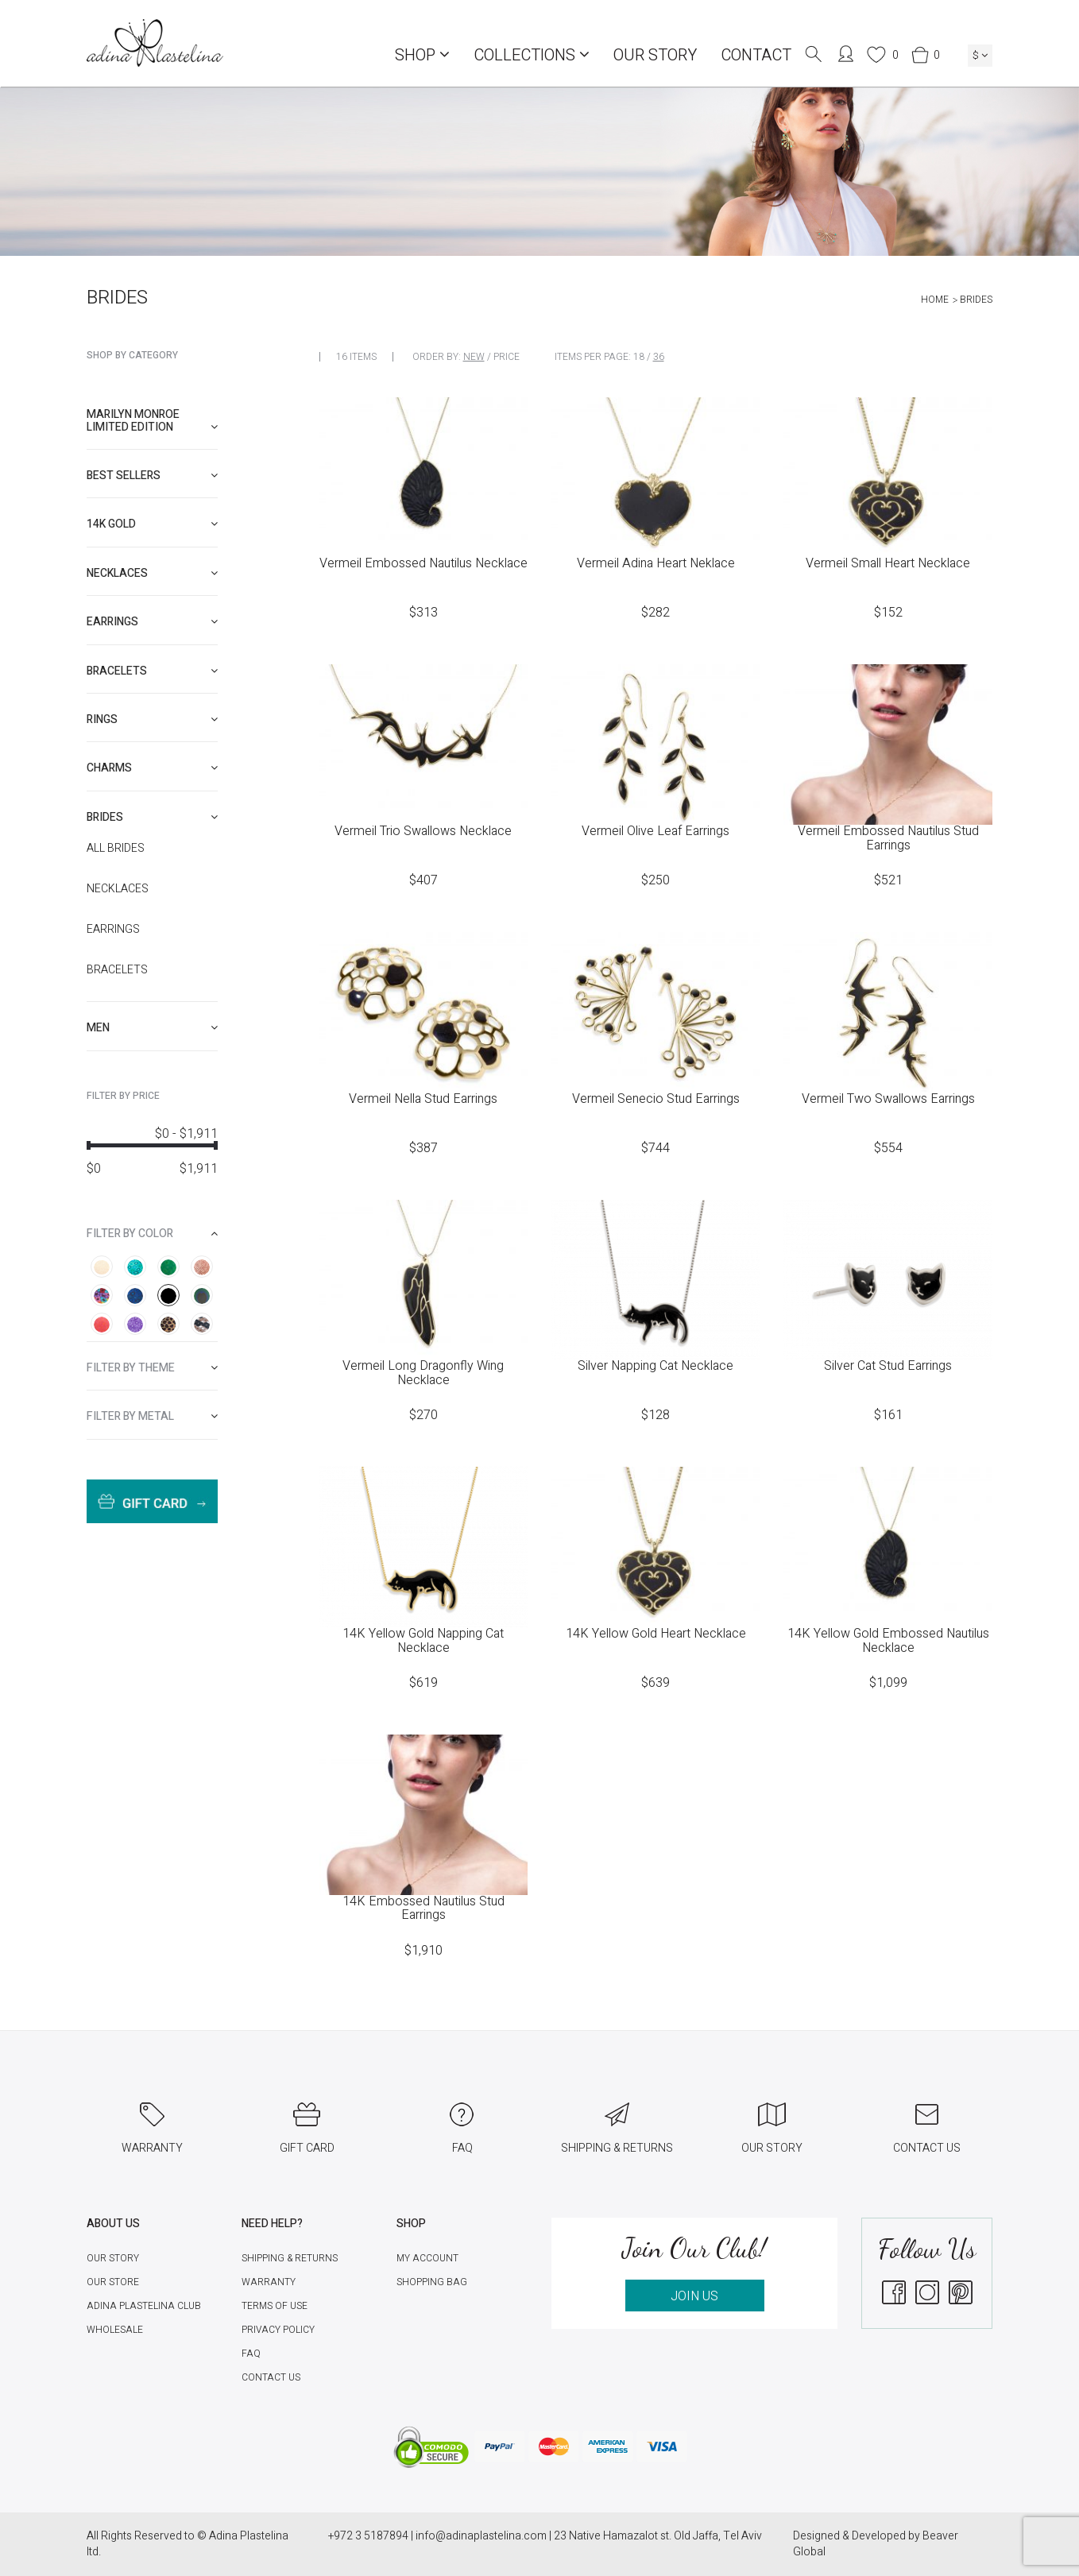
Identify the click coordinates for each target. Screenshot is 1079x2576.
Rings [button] (152, 719)
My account (427, 2258)
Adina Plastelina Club (144, 2306)
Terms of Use (274, 2306)
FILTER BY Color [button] (152, 1233)
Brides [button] (152, 817)
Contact (756, 55)
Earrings (113, 930)
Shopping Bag (431, 2282)
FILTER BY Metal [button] (152, 1416)
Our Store (113, 2282)
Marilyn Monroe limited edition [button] (152, 420)
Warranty (269, 2282)
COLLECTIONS (532, 55)
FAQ (251, 2353)
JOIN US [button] (694, 2296)
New (474, 357)
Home (935, 299)
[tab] (152, 421)
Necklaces (118, 889)
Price (506, 357)
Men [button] (152, 1027)
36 (658, 357)
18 (638, 357)
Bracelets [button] (152, 671)
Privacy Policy (278, 2330)
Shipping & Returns (290, 2258)
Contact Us (271, 2377)
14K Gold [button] (152, 524)
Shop (422, 55)
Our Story (655, 55)
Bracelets (117, 970)
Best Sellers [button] (152, 475)
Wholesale (115, 2330)
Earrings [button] (152, 621)
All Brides (116, 849)
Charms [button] (152, 768)
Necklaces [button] (152, 573)
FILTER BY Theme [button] (152, 1368)
